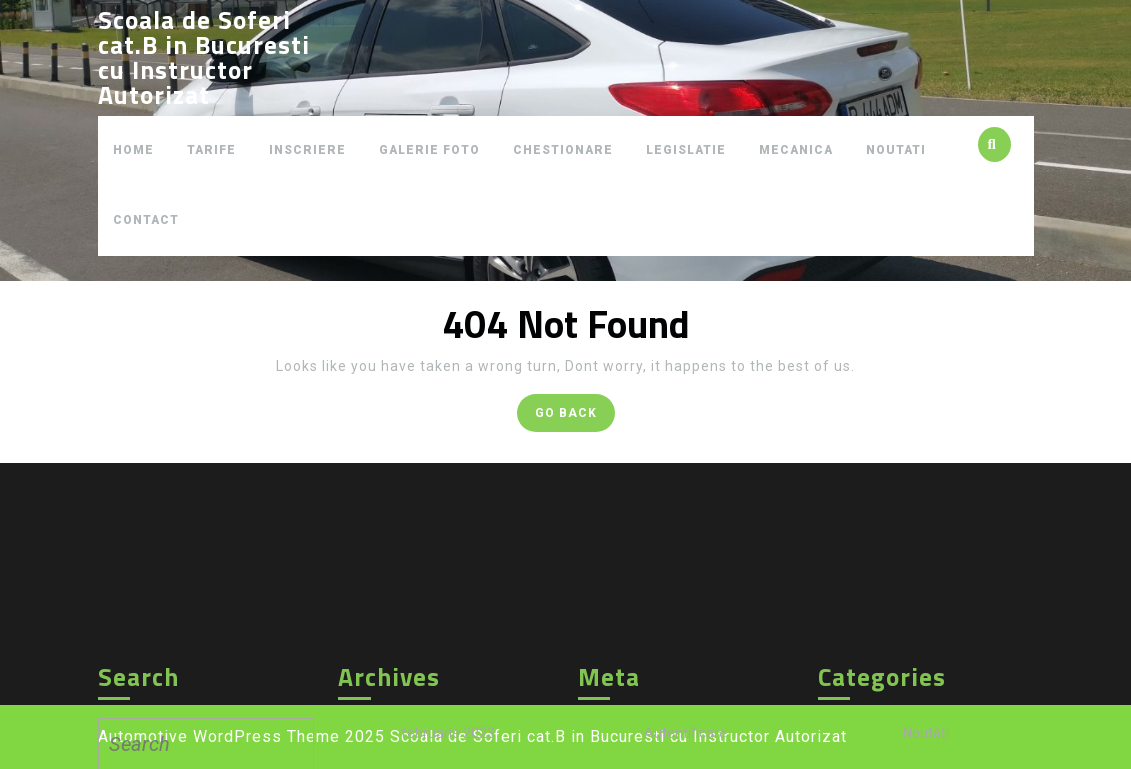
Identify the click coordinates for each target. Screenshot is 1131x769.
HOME (133, 150)
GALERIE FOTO (429, 150)
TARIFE (211, 150)
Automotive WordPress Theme (219, 736)
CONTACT (146, 220)
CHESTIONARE (563, 150)
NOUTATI (896, 150)
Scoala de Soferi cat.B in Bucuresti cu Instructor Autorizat (204, 57)
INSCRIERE (307, 150)
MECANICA (796, 150)
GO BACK (575, 416)
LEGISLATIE (686, 150)
